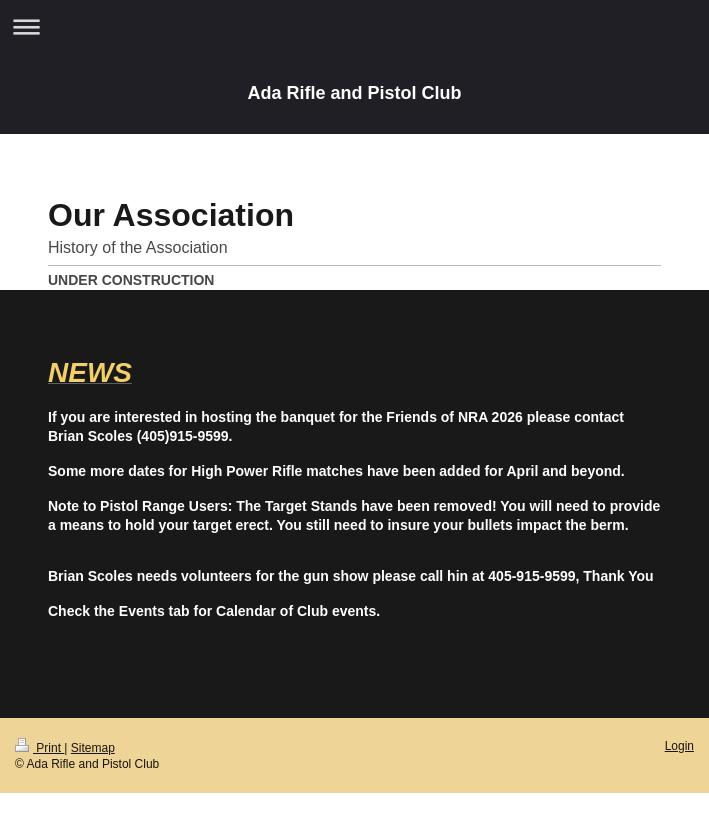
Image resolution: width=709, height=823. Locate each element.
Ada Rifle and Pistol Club (354, 93)
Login (679, 746)
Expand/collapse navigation (354, 26)
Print (39, 748)
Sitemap (93, 748)
